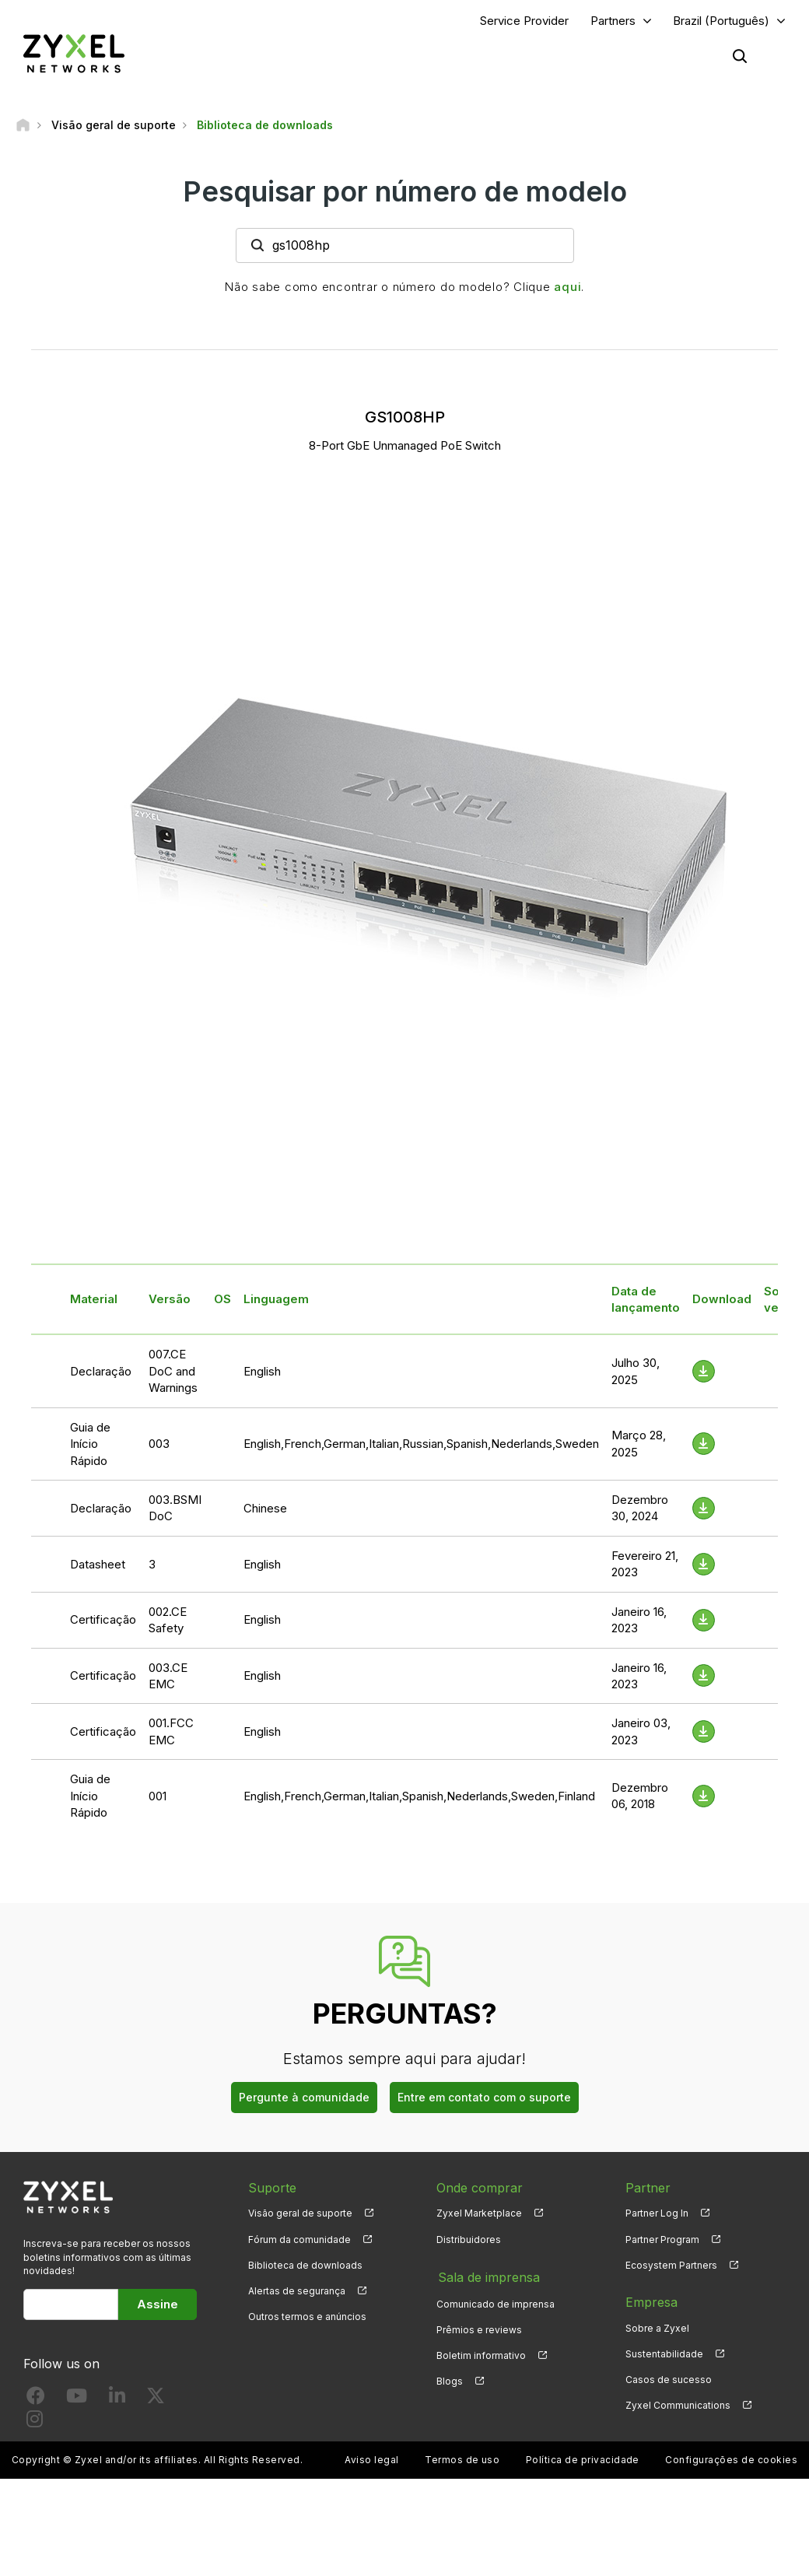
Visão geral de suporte (300, 2214)
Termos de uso (462, 2460)
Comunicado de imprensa (495, 2302)
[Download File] (703, 1372)
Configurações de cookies (731, 2460)
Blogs (449, 2379)
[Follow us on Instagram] (34, 2422)
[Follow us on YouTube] (76, 2400)
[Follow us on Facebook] (35, 2400)
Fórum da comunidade (299, 2239)
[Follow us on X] (155, 2400)
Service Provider (524, 20)
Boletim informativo (481, 2354)
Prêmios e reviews (479, 2328)
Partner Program (662, 2239)
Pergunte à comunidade (304, 2097)
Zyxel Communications (677, 2406)
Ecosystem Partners (671, 2265)
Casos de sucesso (668, 2379)
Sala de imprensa (487, 2276)
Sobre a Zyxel (657, 2328)
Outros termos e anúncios (307, 2316)
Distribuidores (468, 2239)
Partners (613, 20)
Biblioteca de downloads (305, 2265)
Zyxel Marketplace (479, 2214)
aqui (567, 286)
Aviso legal (371, 2460)
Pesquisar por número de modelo (405, 192)
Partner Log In (656, 2214)
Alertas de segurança (296, 2291)
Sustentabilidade (664, 2354)
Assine (157, 2304)
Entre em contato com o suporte (484, 2097)
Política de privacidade (582, 2460)
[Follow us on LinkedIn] (117, 2400)
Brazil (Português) (721, 20)
